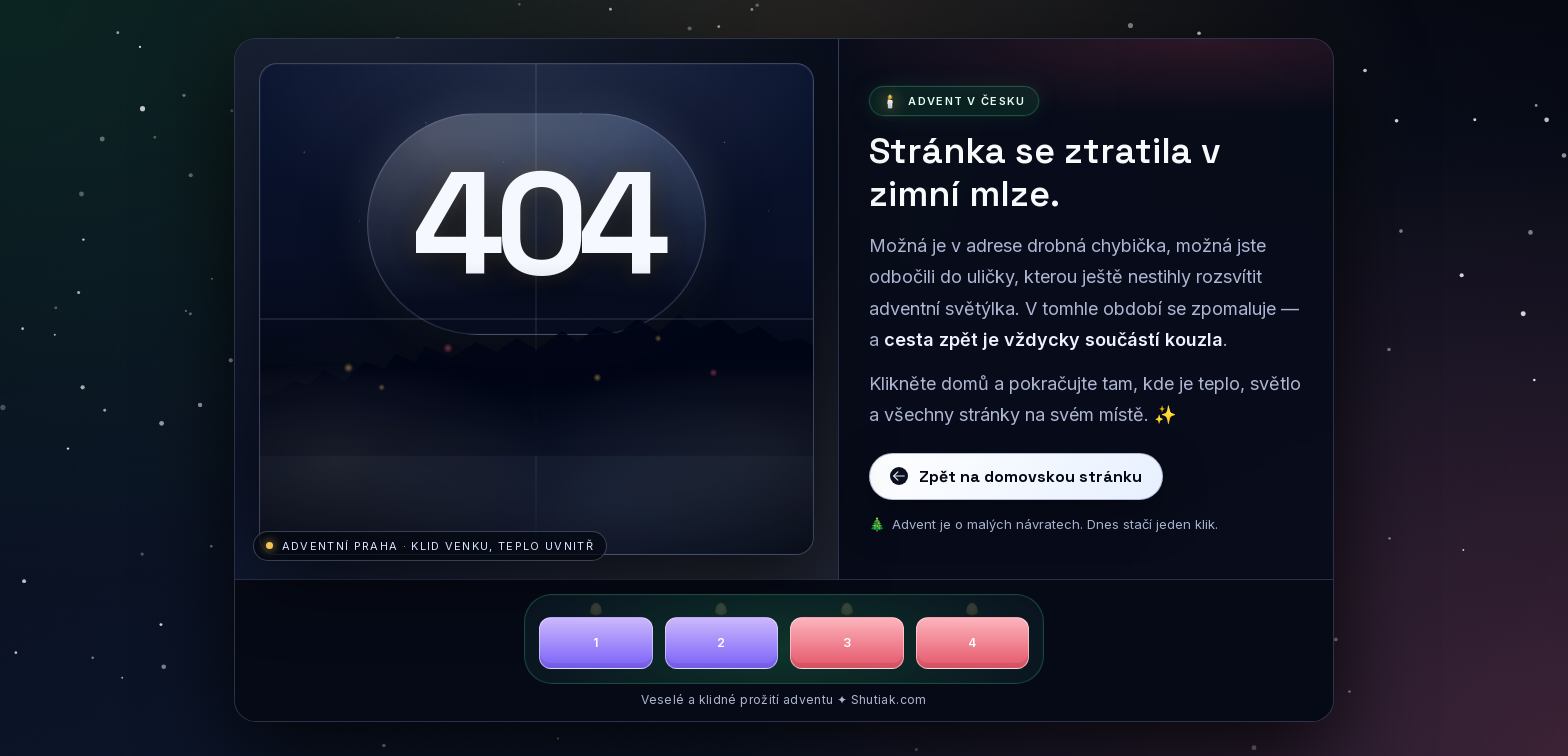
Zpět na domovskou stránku (1016, 476)
